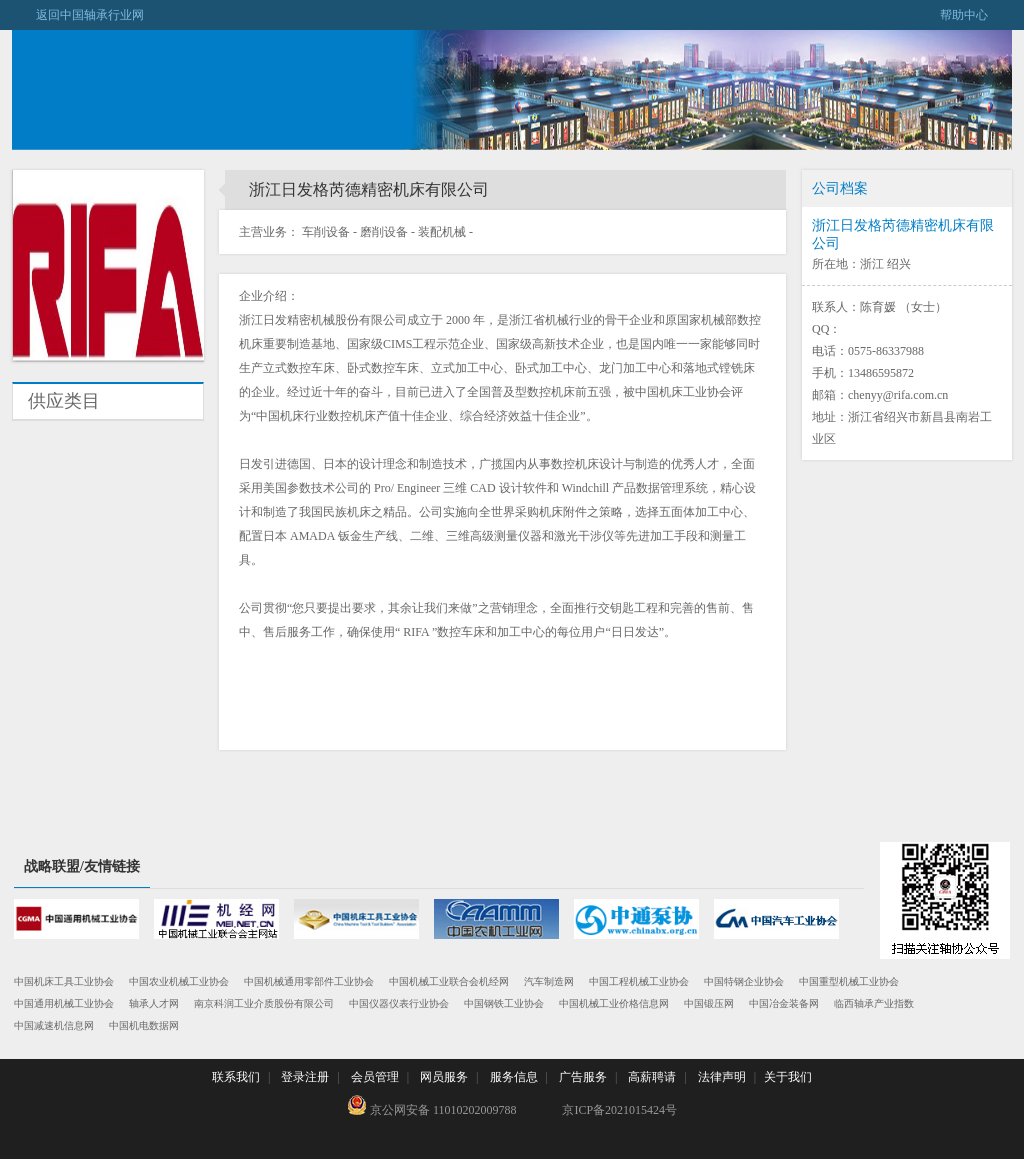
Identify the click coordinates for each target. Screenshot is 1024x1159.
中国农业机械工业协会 (179, 981)
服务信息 (514, 1077)
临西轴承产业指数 (874, 1003)
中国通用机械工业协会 (64, 1003)
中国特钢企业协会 (744, 981)
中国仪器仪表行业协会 (399, 1003)
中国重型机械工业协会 (849, 981)
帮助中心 (976, 15)
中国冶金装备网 (784, 1003)
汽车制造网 (549, 981)
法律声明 (722, 1077)
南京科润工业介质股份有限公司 (264, 1003)
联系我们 (236, 1077)
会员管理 (375, 1077)
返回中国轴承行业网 (78, 15)
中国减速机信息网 (54, 1025)
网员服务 (444, 1077)
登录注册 (305, 1077)
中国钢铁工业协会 (504, 1003)
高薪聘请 (652, 1077)
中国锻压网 (709, 1003)
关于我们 (788, 1077)
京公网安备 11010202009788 (432, 1106)
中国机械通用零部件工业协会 (309, 981)
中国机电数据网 (144, 1025)
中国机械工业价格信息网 (614, 1003)
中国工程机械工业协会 (639, 981)
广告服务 (583, 1077)
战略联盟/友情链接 (82, 866)
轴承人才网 (154, 1003)
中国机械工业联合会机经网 (449, 981)
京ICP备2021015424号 (619, 1110)
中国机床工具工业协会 (64, 981)
